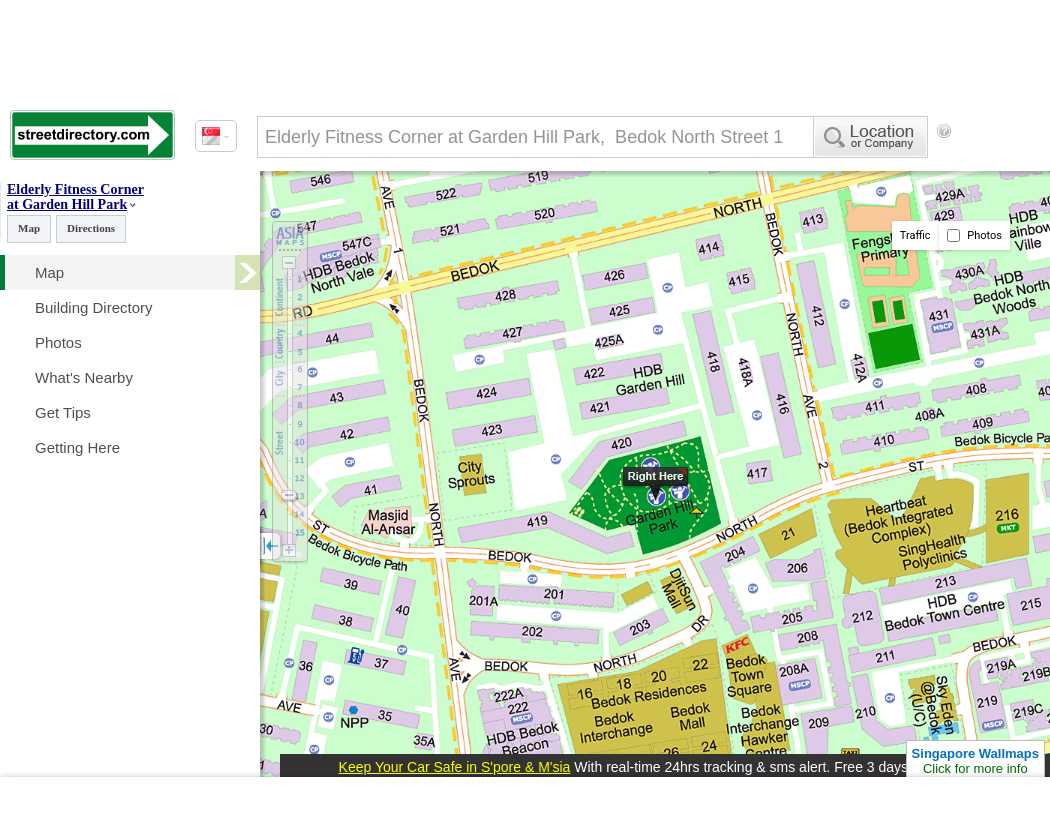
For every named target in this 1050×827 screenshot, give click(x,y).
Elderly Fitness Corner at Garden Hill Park (75, 197)
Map (29, 228)
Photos (974, 235)
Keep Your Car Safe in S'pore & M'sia (455, 767)
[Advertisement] (340, 213)
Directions (91, 228)
